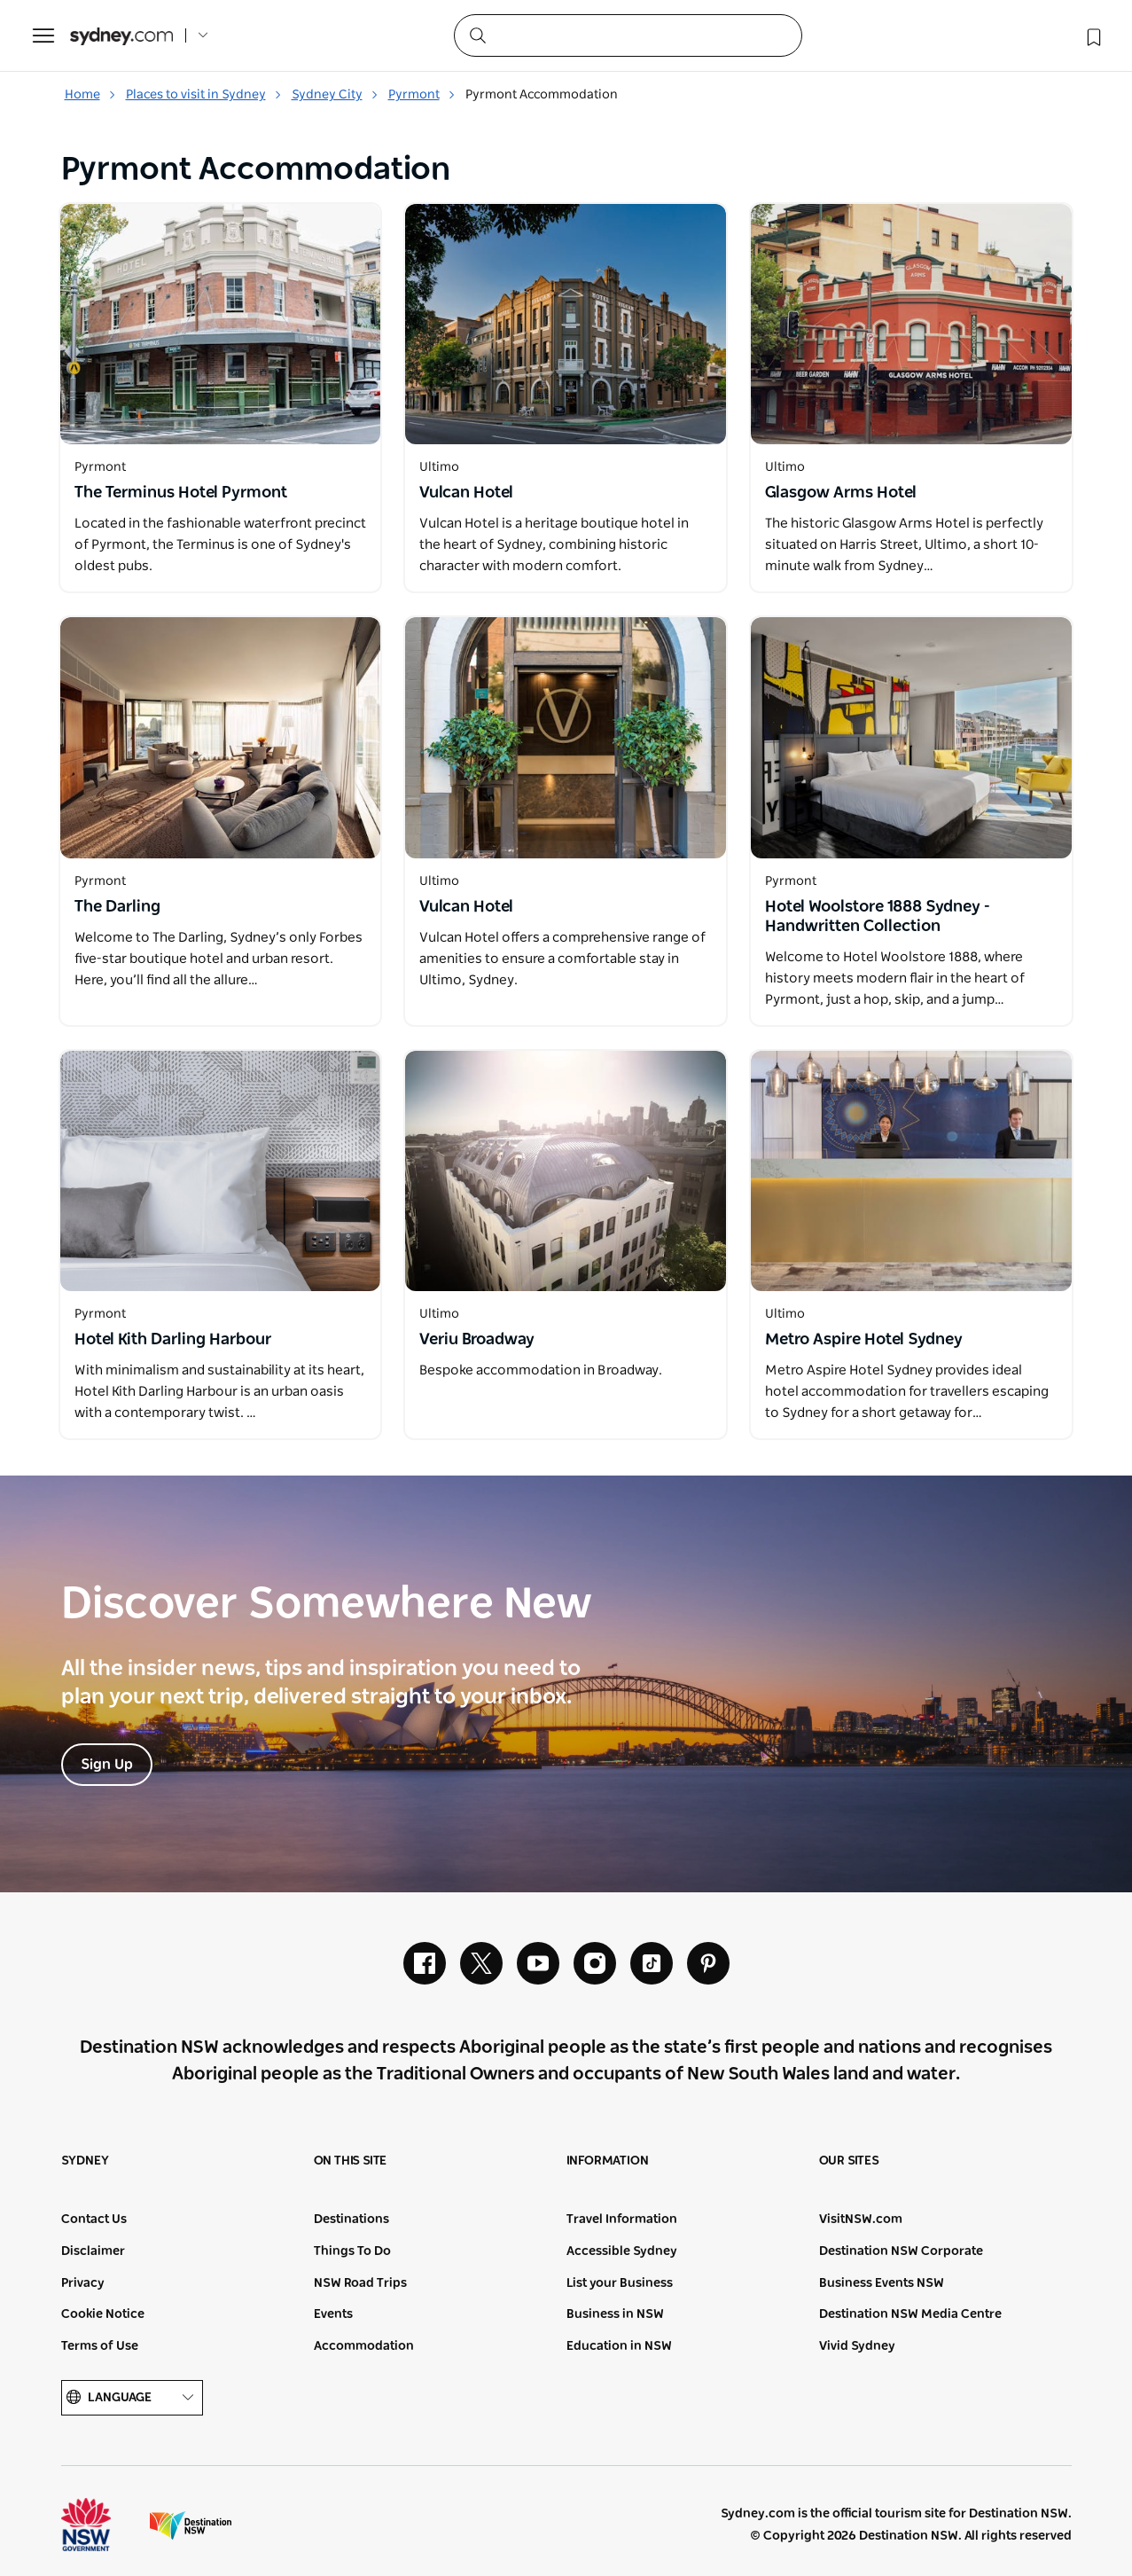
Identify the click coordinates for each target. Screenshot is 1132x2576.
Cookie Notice (102, 2314)
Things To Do (352, 2251)
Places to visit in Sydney (204, 95)
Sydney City (335, 95)
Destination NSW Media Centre (910, 2314)
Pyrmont (422, 95)
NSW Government (102, 2524)
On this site (350, 2161)
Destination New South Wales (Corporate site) (190, 2524)
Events (333, 2314)
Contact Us (94, 2219)
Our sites (849, 2161)
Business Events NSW (881, 2283)
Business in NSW (615, 2314)
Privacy (83, 2283)
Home (90, 95)
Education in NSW (619, 2346)
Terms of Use (99, 2346)
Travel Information (621, 2219)
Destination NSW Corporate (901, 2251)
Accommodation (364, 2346)
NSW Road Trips (360, 2283)
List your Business (619, 2283)
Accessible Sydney (621, 2251)
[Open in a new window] (220, 324)
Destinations (351, 2219)
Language (132, 2398)
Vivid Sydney (857, 2346)
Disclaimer (93, 2251)
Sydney (85, 2161)
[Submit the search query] (477, 34)
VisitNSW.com (860, 2219)
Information (607, 2161)
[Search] (628, 35)
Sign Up (107, 1765)
